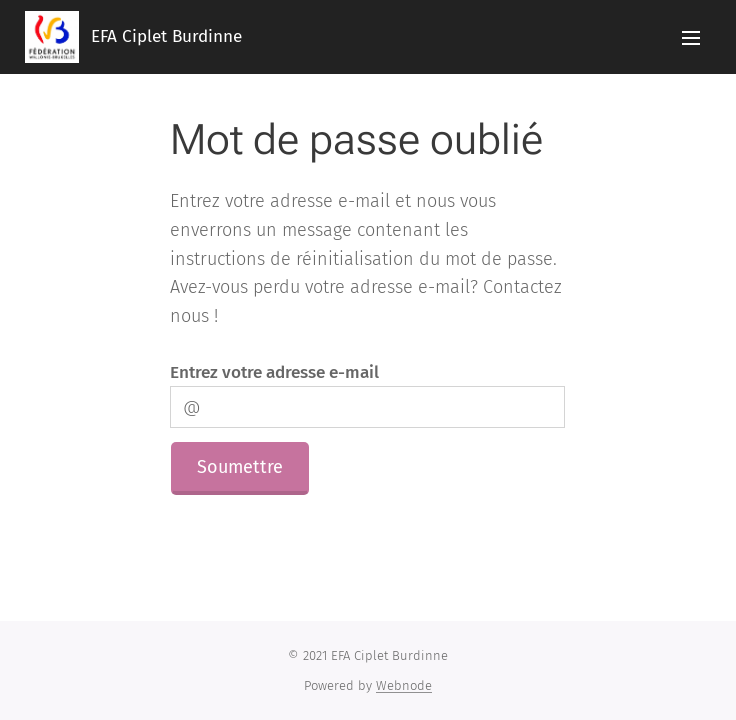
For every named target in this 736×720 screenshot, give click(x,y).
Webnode (404, 685)
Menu (691, 38)
